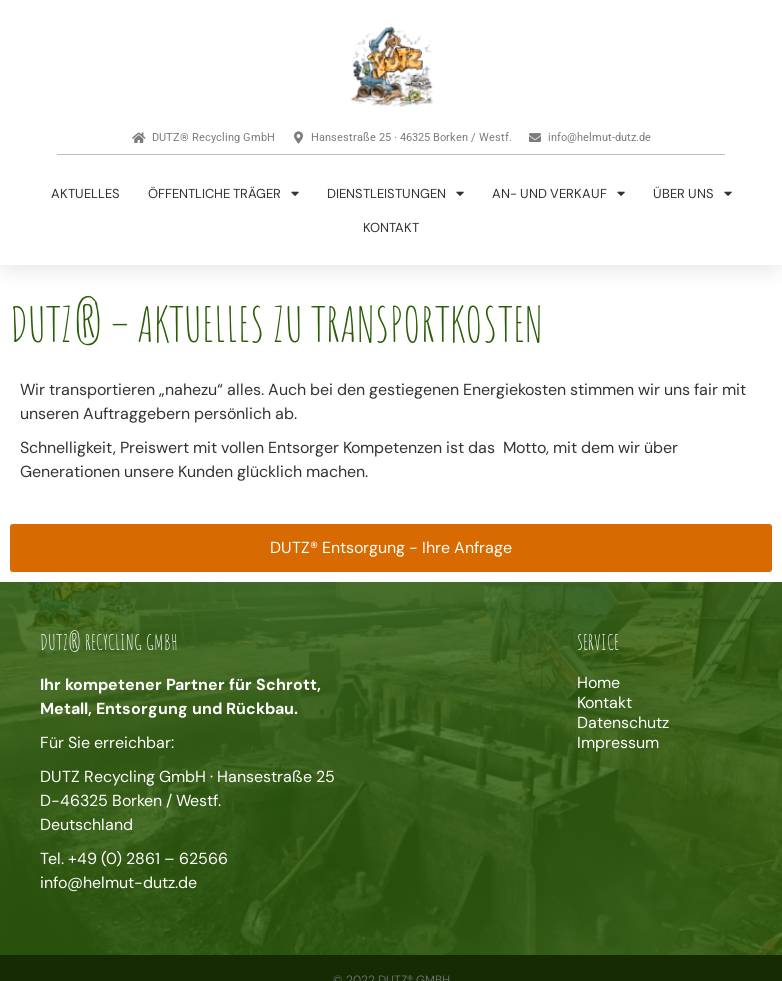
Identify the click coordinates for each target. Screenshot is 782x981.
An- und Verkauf (558, 193)
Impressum (618, 743)
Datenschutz (623, 723)
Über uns (692, 193)
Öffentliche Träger (223, 193)
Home (598, 683)
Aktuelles (85, 193)
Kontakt (391, 227)
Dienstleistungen (395, 193)
